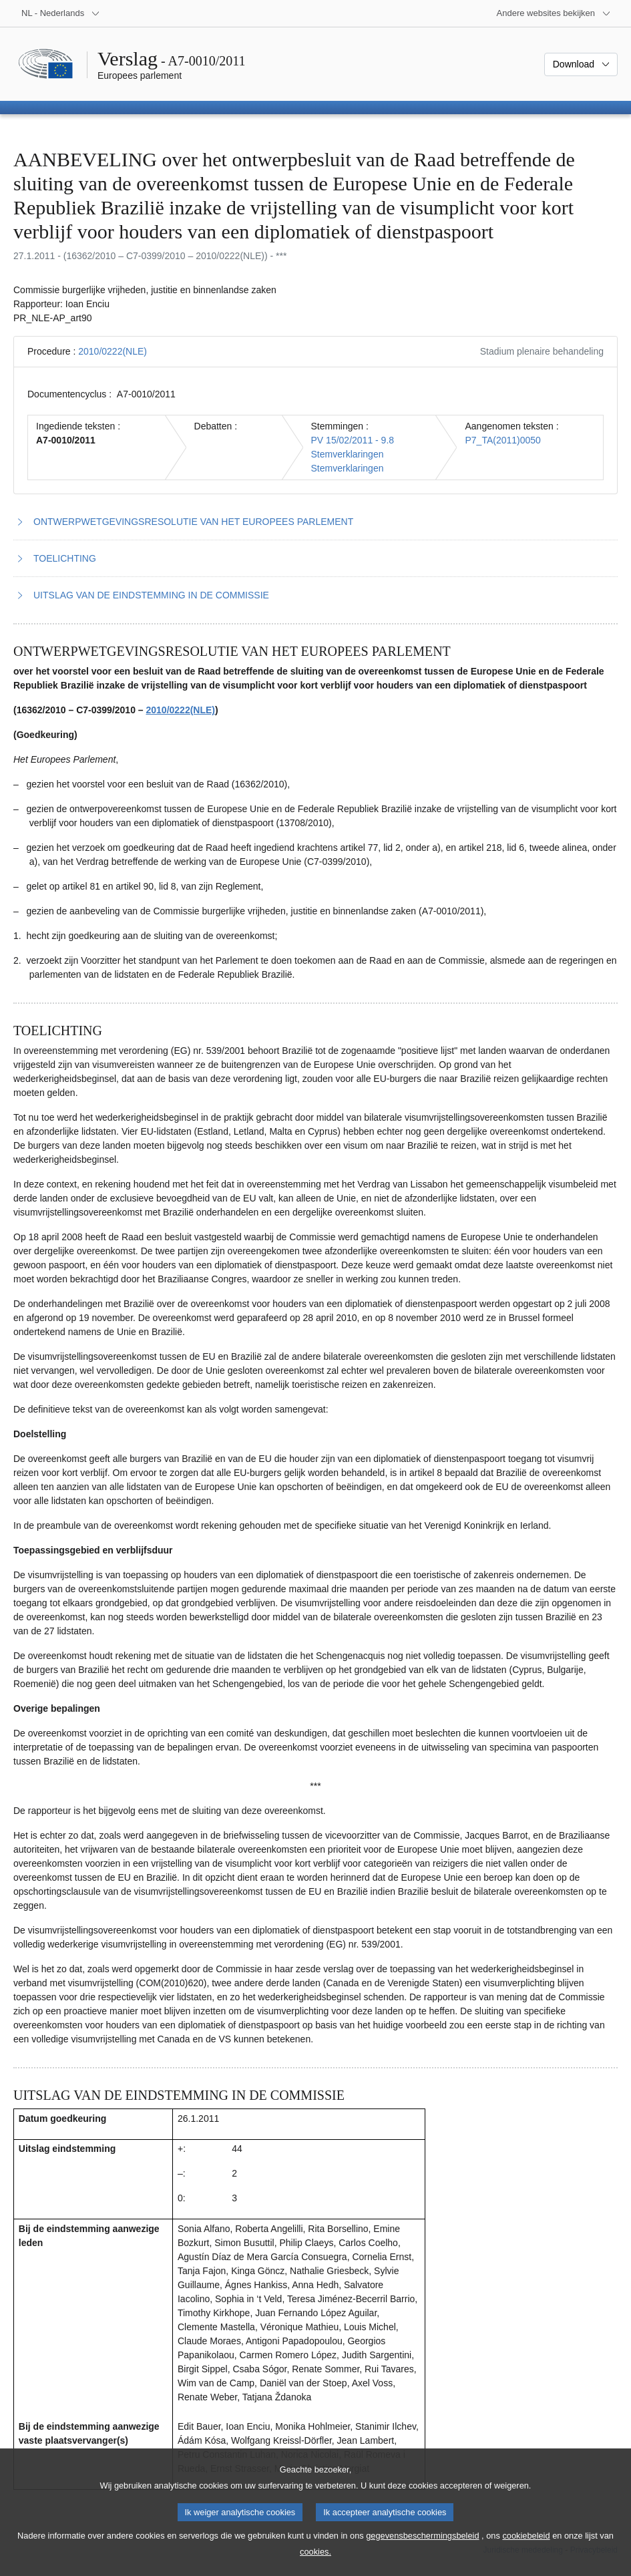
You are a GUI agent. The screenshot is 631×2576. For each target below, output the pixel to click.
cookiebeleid (526, 2547)
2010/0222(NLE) (112, 351)
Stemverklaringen (347, 454)
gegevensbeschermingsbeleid (422, 2547)
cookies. (315, 2563)
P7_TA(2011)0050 (502, 440)
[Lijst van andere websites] (554, 13)
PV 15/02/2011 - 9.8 (353, 440)
